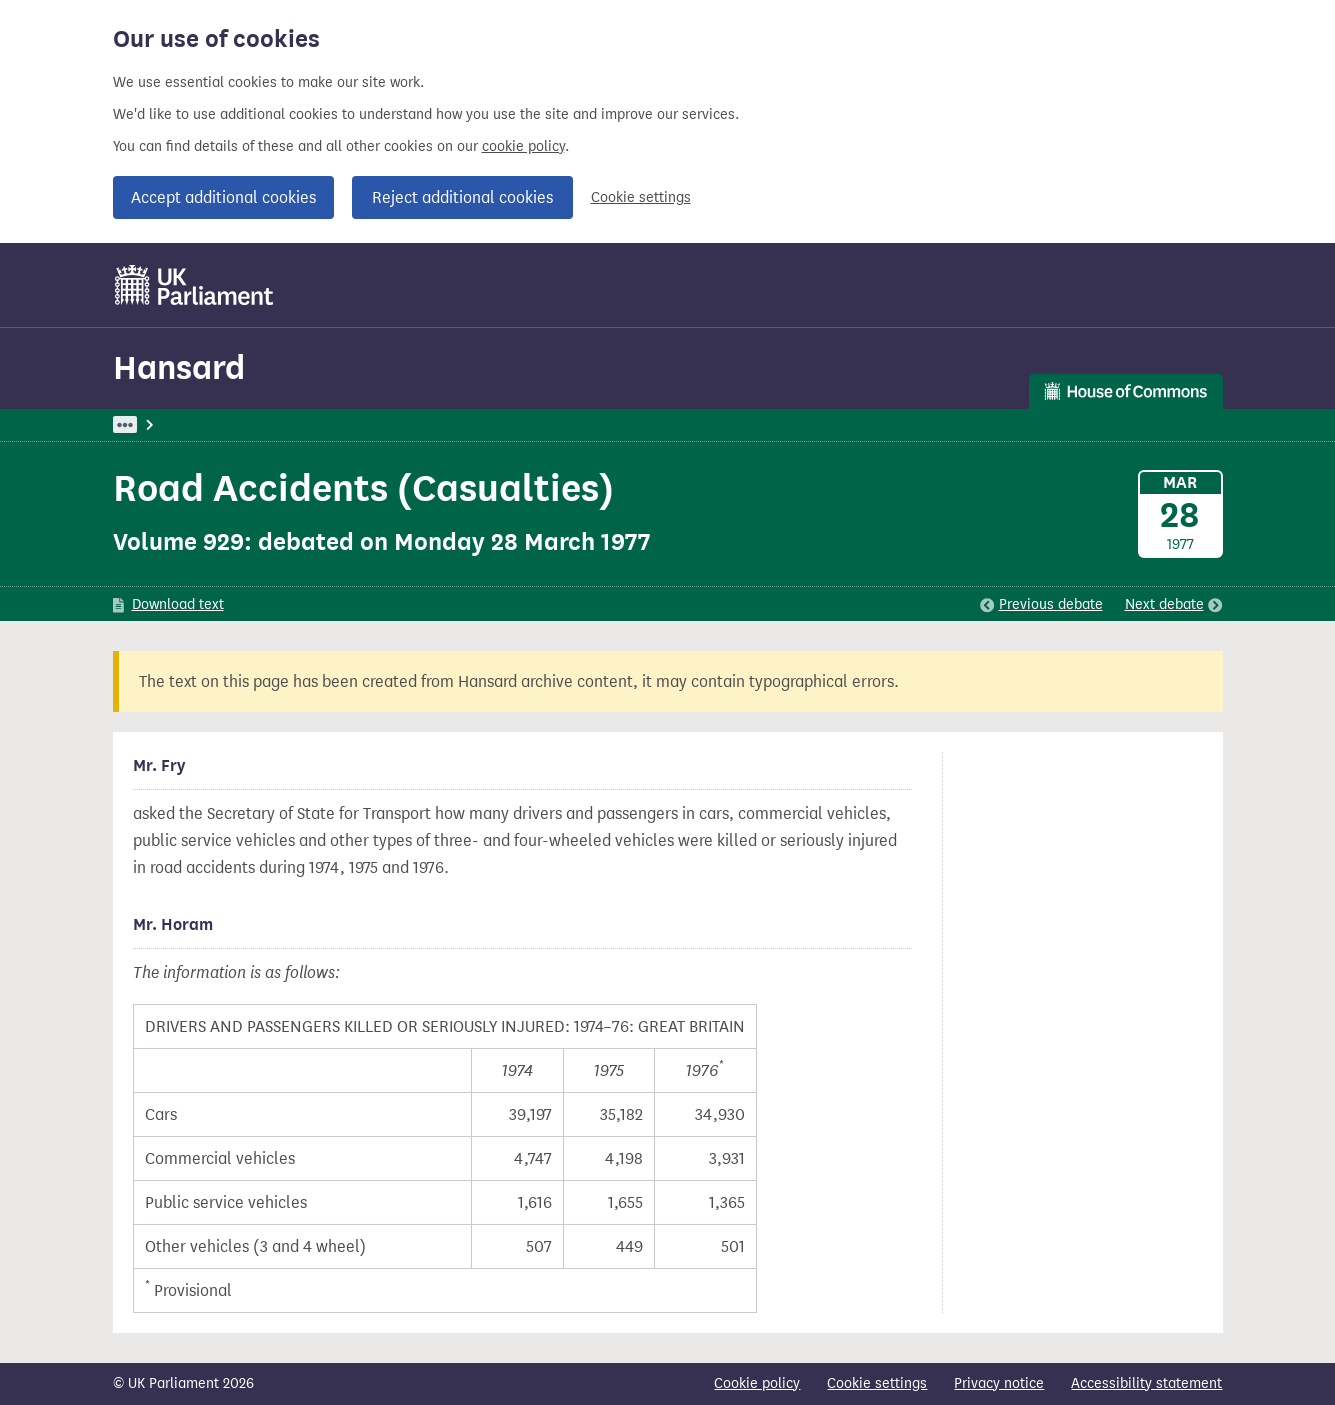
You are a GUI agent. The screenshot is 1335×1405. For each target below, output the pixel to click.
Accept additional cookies (223, 197)
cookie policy (523, 146)
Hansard (179, 367)
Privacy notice (999, 1383)
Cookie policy (757, 1383)
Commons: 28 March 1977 (391, 424)
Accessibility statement (1146, 1383)
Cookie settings (641, 197)
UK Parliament (158, 424)
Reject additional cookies (462, 197)
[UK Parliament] (194, 285)
